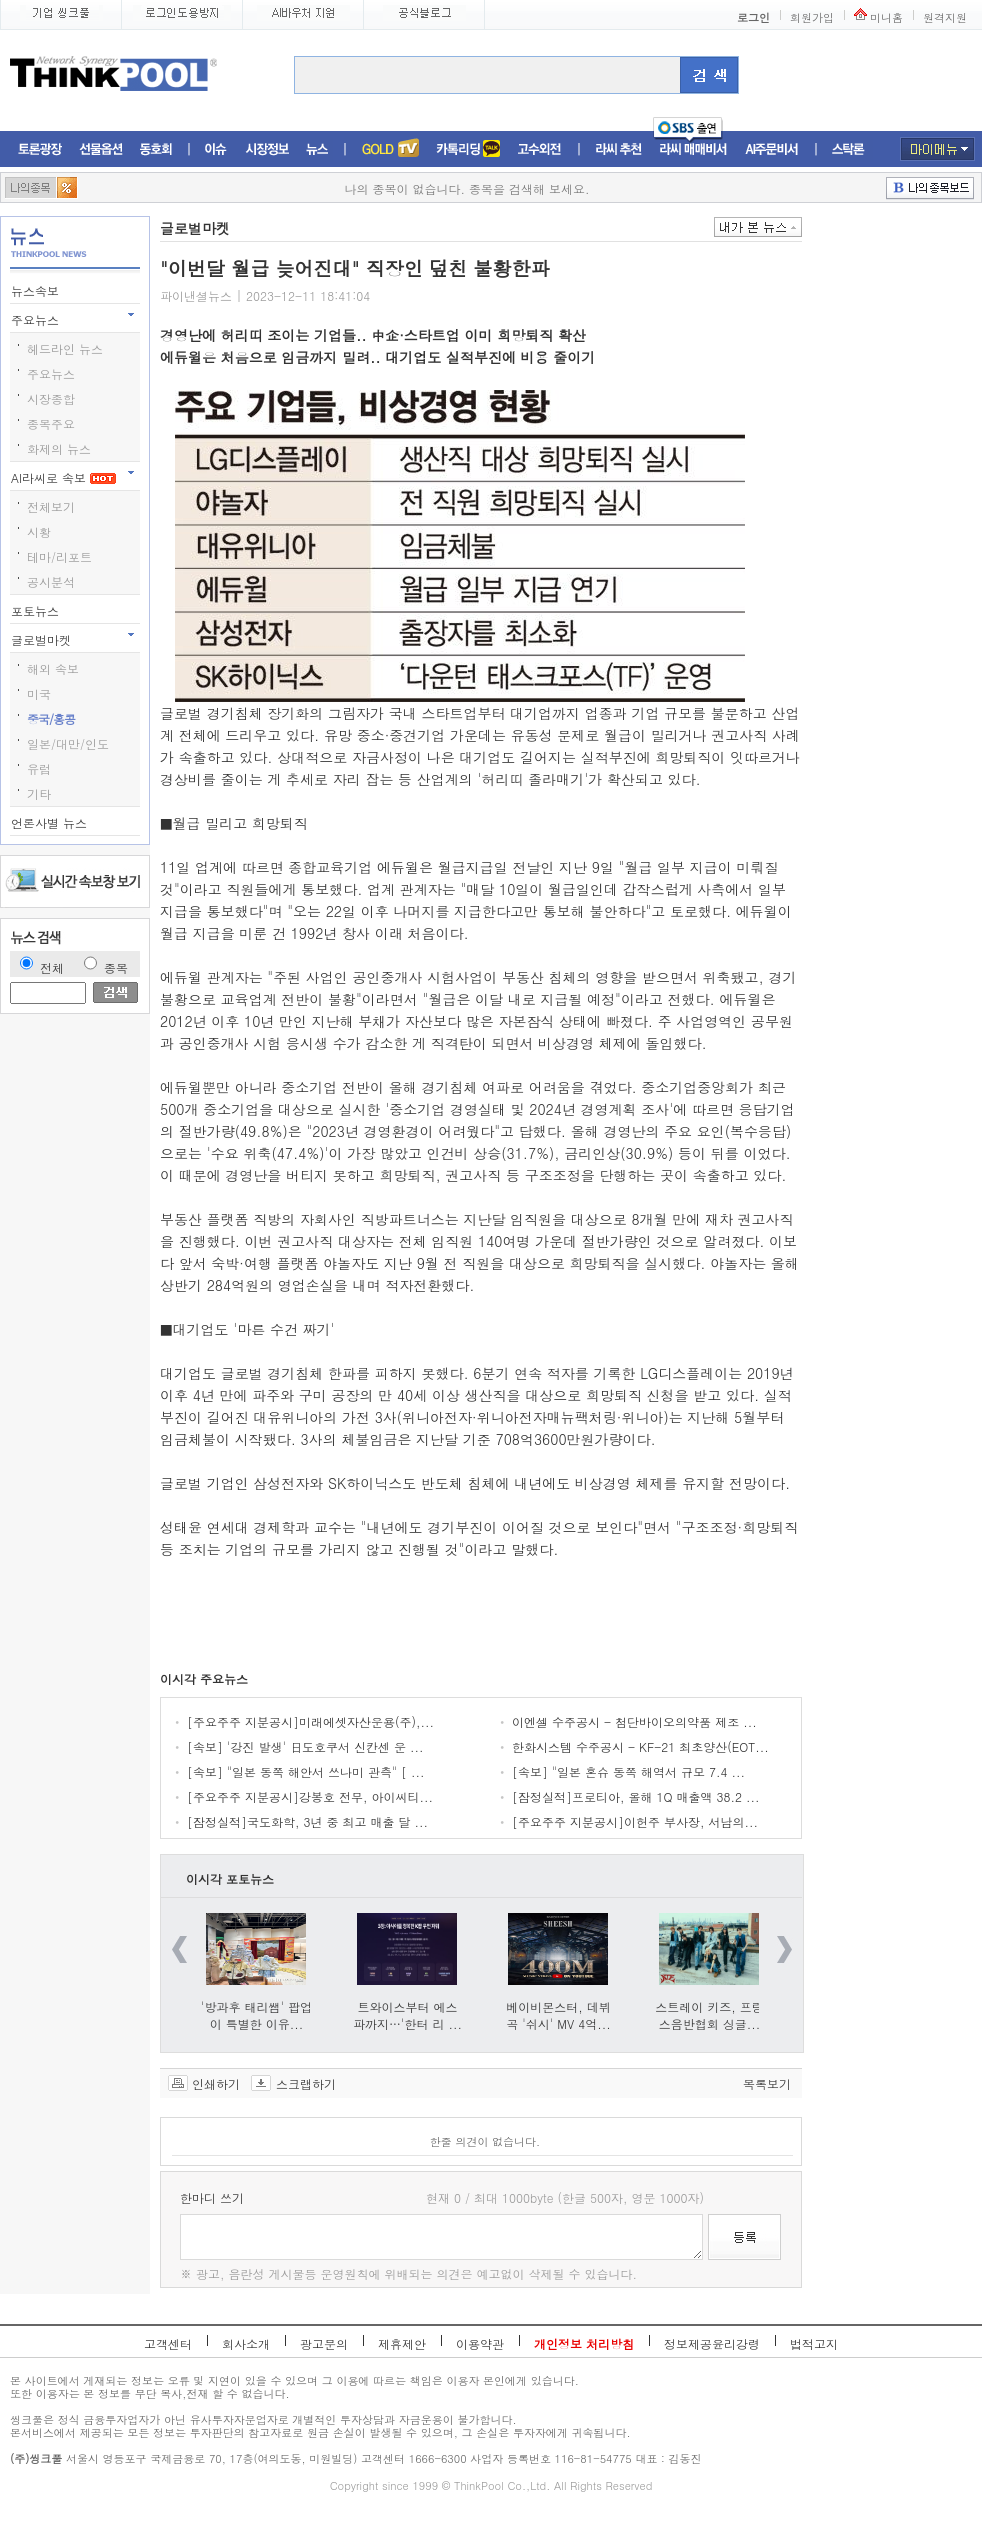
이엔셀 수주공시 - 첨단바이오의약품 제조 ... (634, 1721)
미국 (39, 693)
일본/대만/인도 (68, 743)
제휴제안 (402, 2343)
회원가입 (812, 17)
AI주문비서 (772, 149)
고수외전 (540, 149)
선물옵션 (101, 149)
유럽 (39, 768)
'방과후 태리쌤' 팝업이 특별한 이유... (256, 2015)
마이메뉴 (937, 149)
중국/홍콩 (51, 718)
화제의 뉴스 (59, 448)
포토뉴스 (37, 610)
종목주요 (51, 423)
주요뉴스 (37, 319)
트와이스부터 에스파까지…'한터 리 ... (407, 2015)
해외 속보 (53, 668)
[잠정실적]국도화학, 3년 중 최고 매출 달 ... (307, 1821)
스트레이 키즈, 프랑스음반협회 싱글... (709, 2015)
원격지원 (945, 17)
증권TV (390, 149)
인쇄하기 (216, 2083)
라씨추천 (618, 149)
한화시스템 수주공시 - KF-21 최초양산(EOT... (640, 1746)
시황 (39, 531)
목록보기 (767, 2083)
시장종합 (51, 398)
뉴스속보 (37, 290)
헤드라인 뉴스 (65, 348)
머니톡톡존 (468, 149)
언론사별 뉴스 (51, 822)
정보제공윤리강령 (712, 2343)
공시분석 (51, 581)
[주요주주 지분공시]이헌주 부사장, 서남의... (635, 1821)
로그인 (753, 17)
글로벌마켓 (43, 639)
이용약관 (480, 2343)
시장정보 (267, 149)
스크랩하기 (306, 2083)
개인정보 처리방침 (584, 2343)
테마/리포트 (59, 556)
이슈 (216, 149)
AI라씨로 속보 (63, 477)
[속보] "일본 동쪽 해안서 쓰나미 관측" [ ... (306, 1771)
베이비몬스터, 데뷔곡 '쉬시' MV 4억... (558, 2015)
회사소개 (246, 2343)
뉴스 (317, 149)
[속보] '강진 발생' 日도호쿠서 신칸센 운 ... (305, 1746)
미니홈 (886, 17)
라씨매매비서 (693, 149)
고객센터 (168, 2343)
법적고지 (814, 2343)
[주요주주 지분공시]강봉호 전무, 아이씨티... (310, 1796)
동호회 (156, 149)
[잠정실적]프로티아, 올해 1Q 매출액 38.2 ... (636, 1796)
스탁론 (848, 149)
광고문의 (324, 2343)
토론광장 (40, 149)
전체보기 (51, 506)
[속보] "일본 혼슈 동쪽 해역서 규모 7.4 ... (628, 1771)
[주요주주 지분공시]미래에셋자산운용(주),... (310, 1721)
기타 (39, 793)
